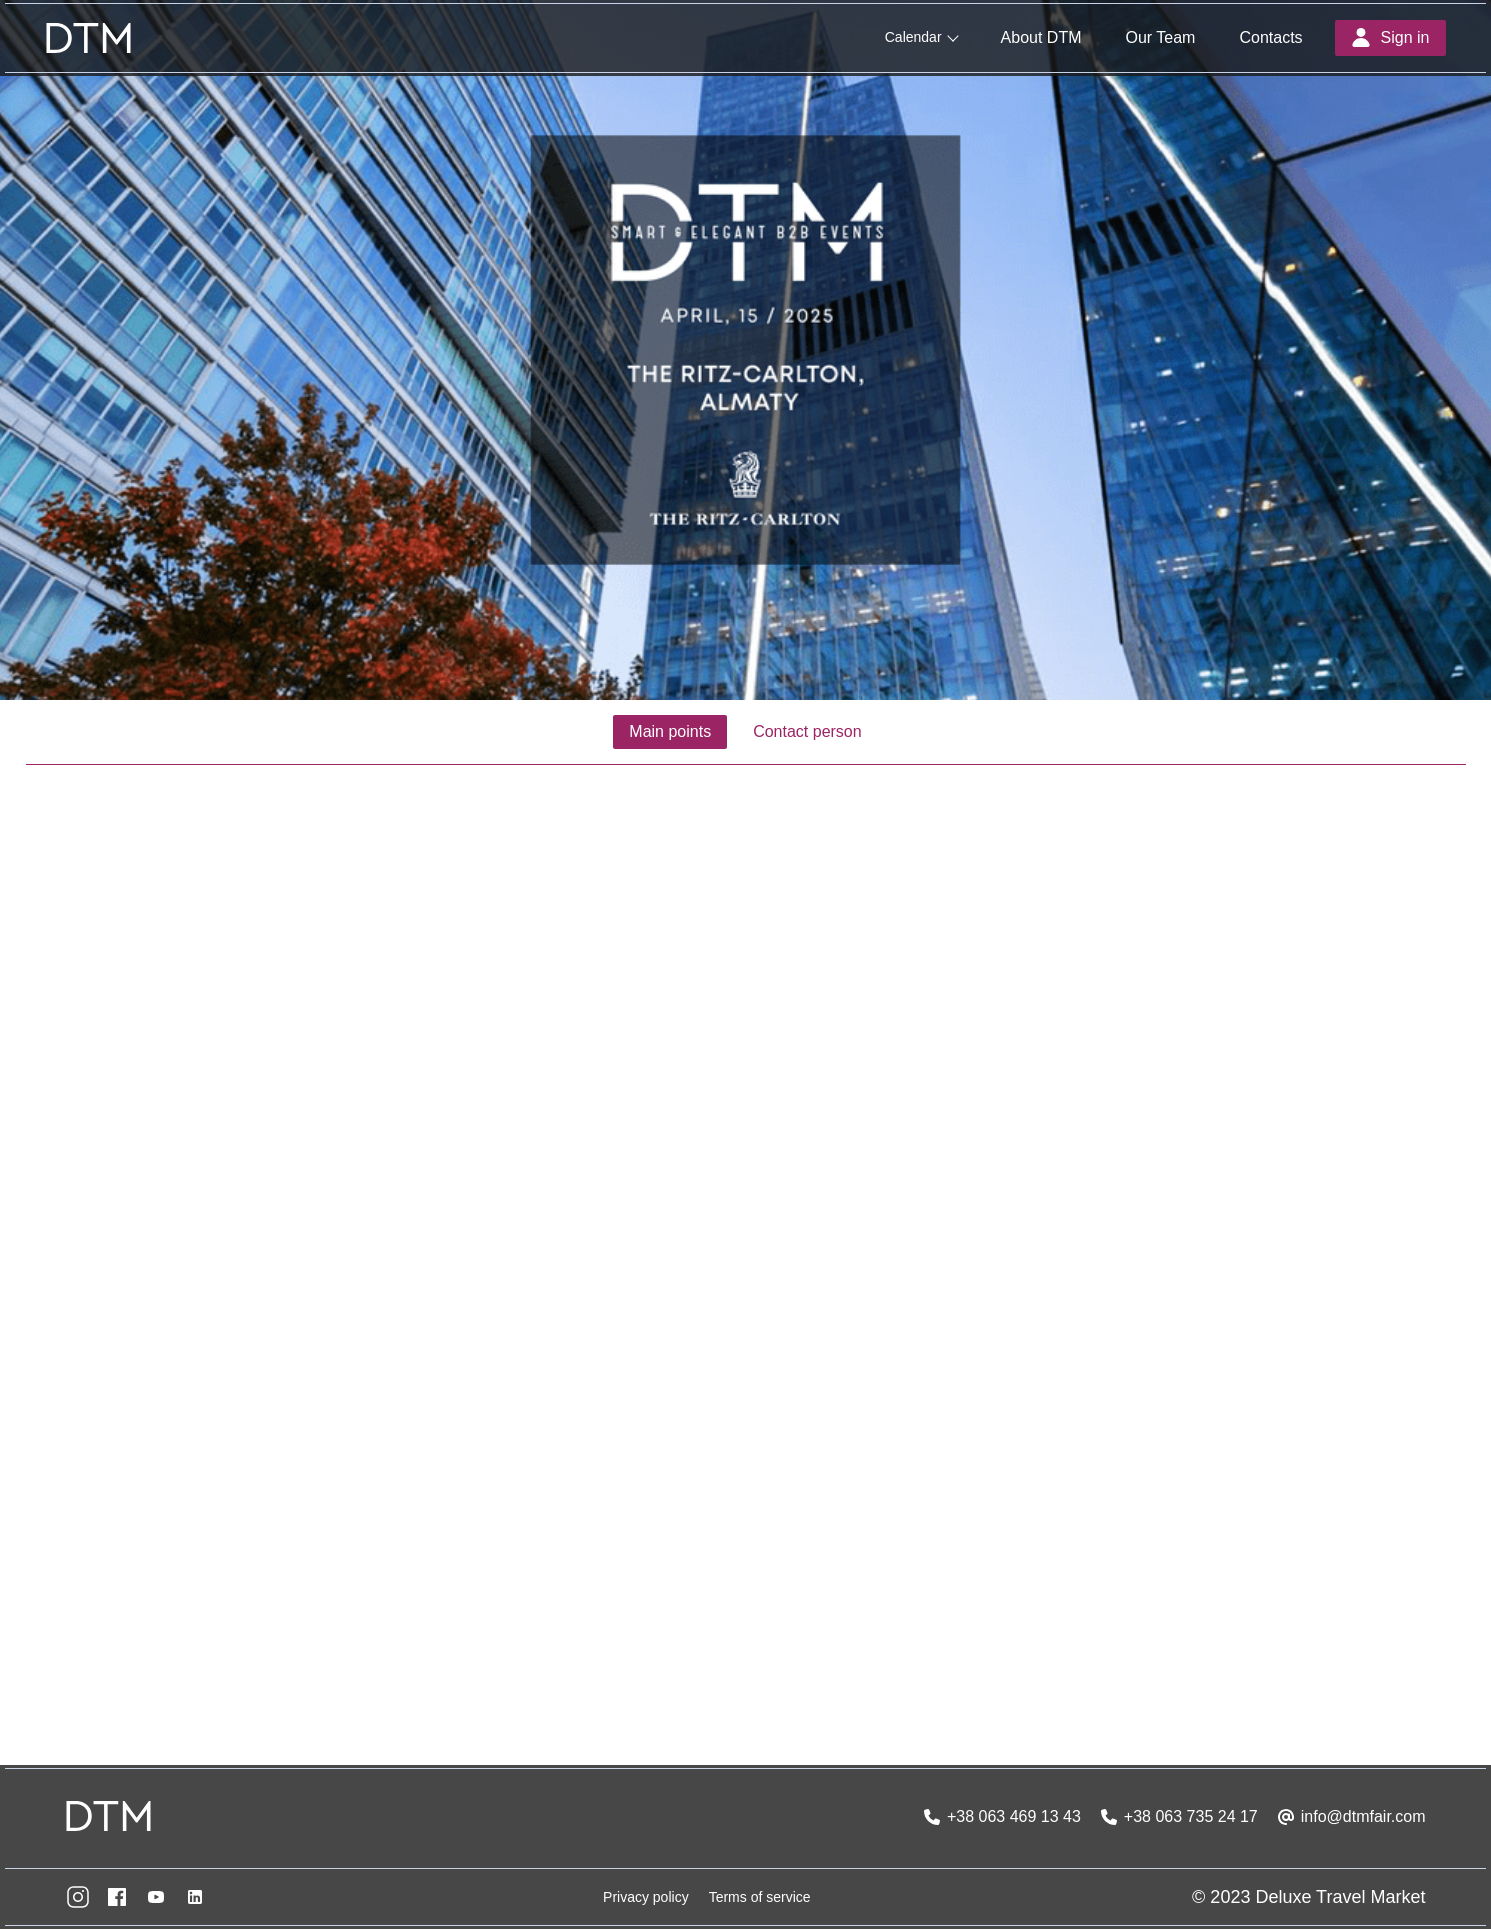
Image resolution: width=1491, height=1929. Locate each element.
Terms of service (760, 1897)
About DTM (1041, 37)
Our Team (1160, 37)
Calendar (913, 37)
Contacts (1270, 37)
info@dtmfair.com (1363, 1816)
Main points (670, 731)
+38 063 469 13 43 (1014, 1816)
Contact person (807, 731)
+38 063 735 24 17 (1191, 1816)
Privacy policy (646, 1897)
